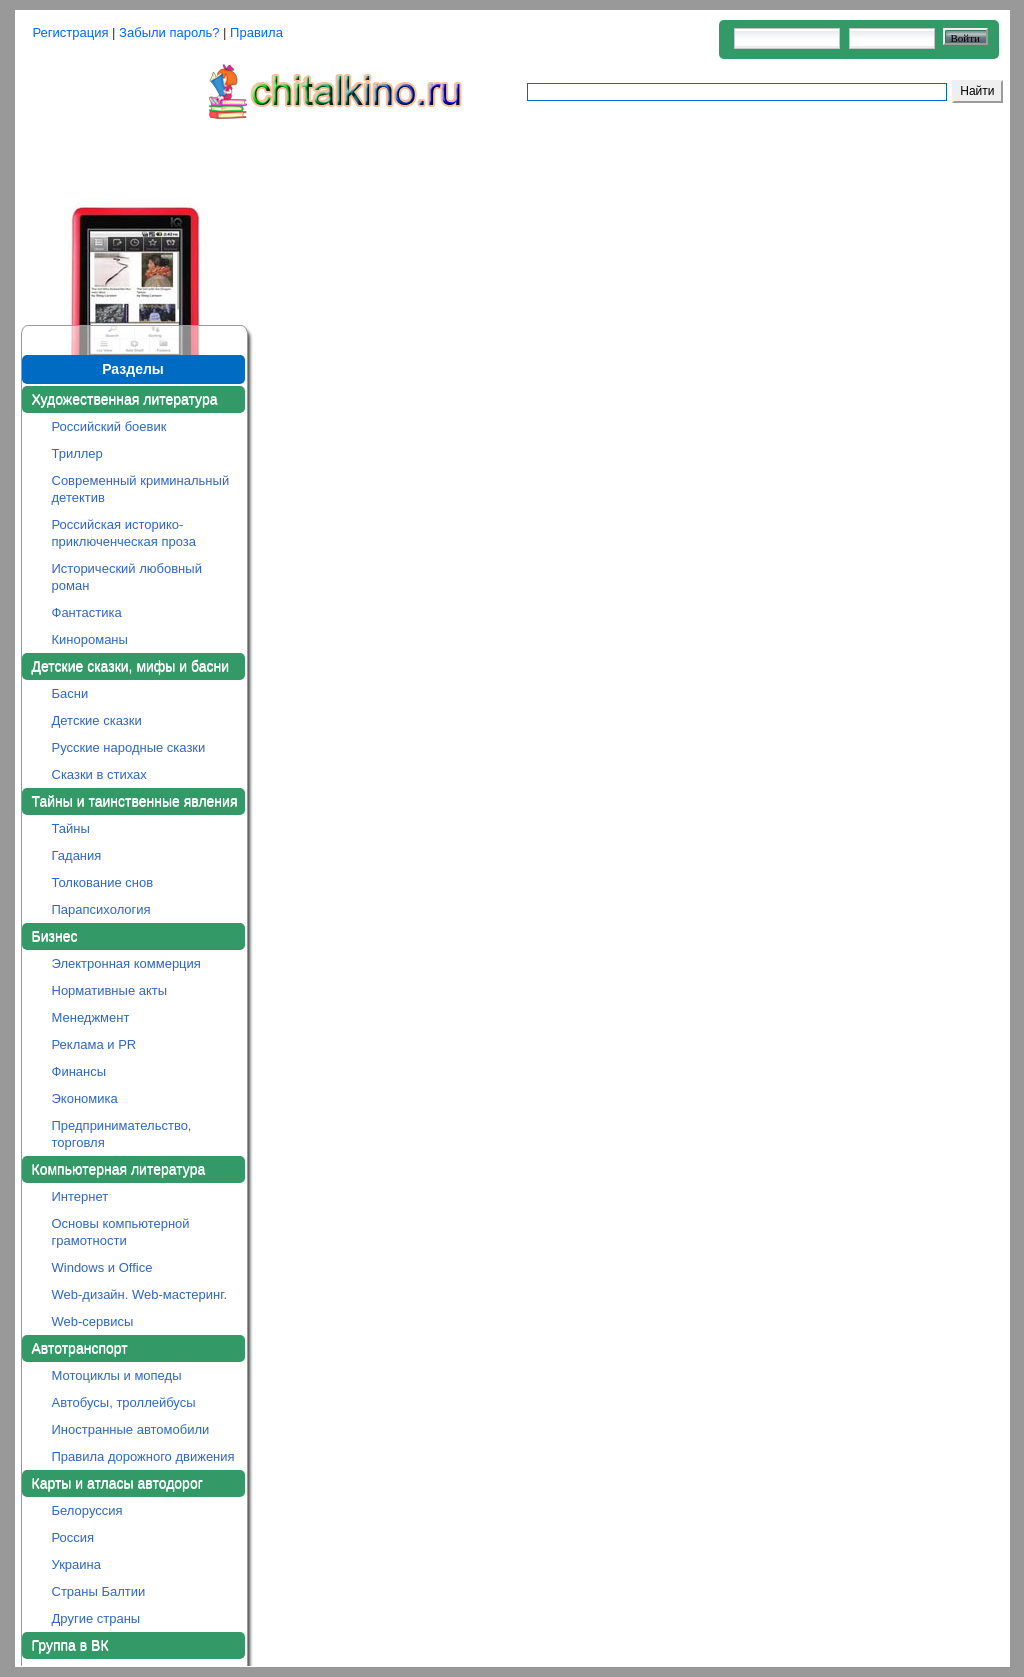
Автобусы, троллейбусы (124, 1402)
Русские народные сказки (129, 747)
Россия (73, 1537)
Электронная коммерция (126, 963)
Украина (77, 1564)
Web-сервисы (93, 1321)
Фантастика (87, 612)
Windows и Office (102, 1267)
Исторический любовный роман (127, 577)
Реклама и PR (94, 1044)
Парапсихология (101, 909)
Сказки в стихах (99, 774)
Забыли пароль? (169, 32)
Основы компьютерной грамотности (121, 1232)
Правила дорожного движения (143, 1456)
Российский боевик (109, 426)
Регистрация (71, 32)
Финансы (79, 1071)
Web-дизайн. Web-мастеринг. (140, 1294)
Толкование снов (103, 882)
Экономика (85, 1098)
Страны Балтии (99, 1591)
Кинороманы (90, 639)
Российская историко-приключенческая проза (124, 533)
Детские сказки (97, 720)
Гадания (77, 855)
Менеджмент (91, 1017)
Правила (256, 32)
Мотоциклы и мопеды (117, 1375)
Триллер (77, 453)
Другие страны (96, 1618)
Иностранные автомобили (131, 1429)
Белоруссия (87, 1510)
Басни (70, 693)
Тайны (71, 828)
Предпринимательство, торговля (122, 1134)
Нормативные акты (110, 990)
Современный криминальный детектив (141, 489)
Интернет (80, 1196)
